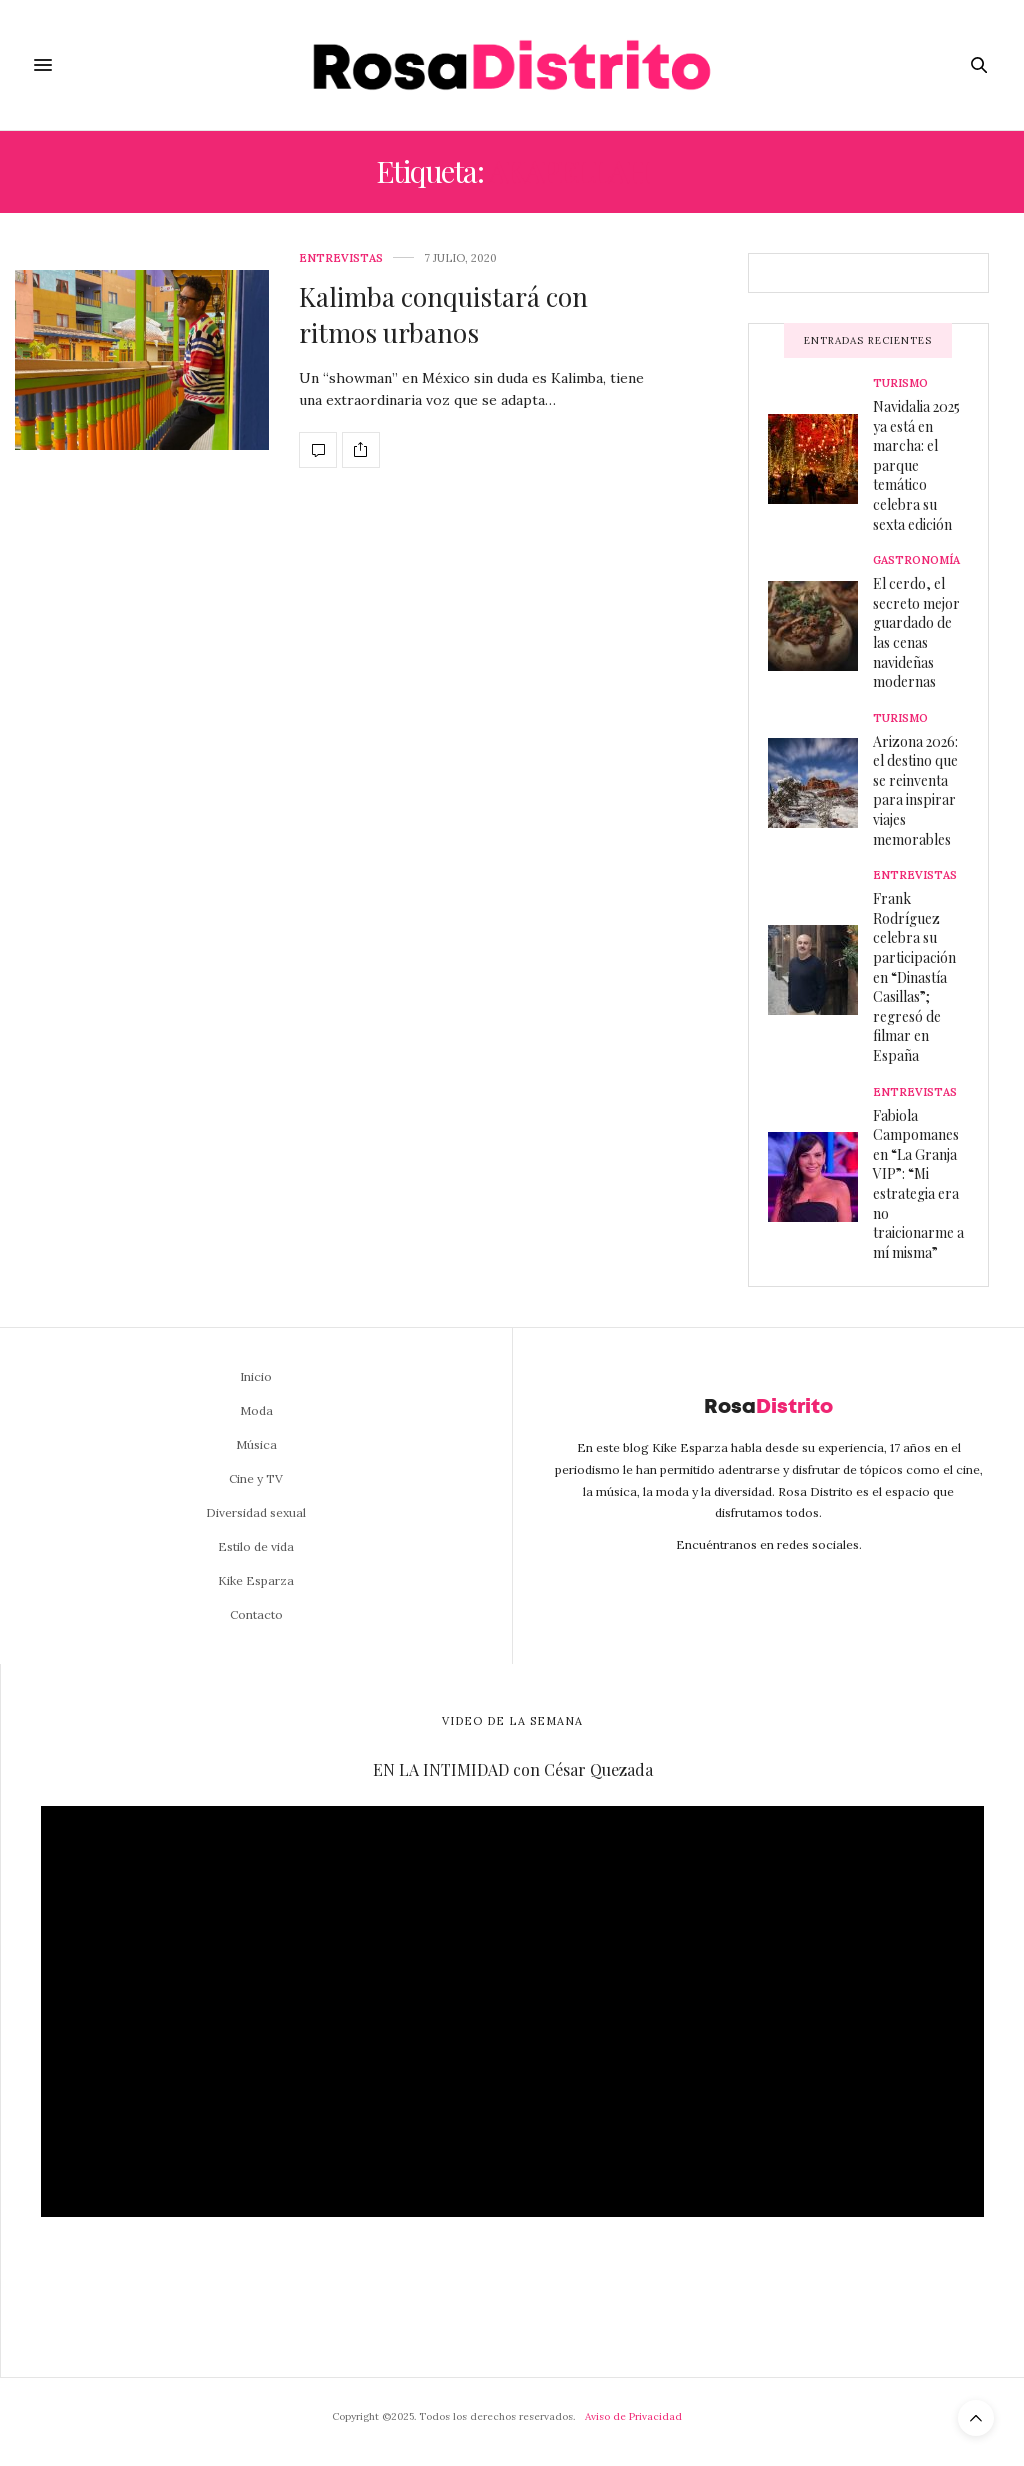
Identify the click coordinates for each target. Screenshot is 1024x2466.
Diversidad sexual (256, 1512)
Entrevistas (341, 258)
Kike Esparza (256, 1580)
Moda (256, 1410)
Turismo (900, 383)
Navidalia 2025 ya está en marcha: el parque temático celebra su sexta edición (916, 465)
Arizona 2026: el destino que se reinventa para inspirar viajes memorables (915, 790)
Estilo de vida (256, 1546)
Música (256, 1444)
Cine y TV (256, 1478)
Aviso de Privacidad (633, 2416)
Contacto (256, 1614)
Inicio (256, 1376)
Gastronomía (916, 560)
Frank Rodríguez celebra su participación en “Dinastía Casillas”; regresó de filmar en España (914, 977)
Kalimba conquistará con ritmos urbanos (443, 314)
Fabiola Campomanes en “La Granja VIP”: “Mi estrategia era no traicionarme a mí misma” (918, 1184)
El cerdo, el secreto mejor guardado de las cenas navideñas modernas (916, 632)
